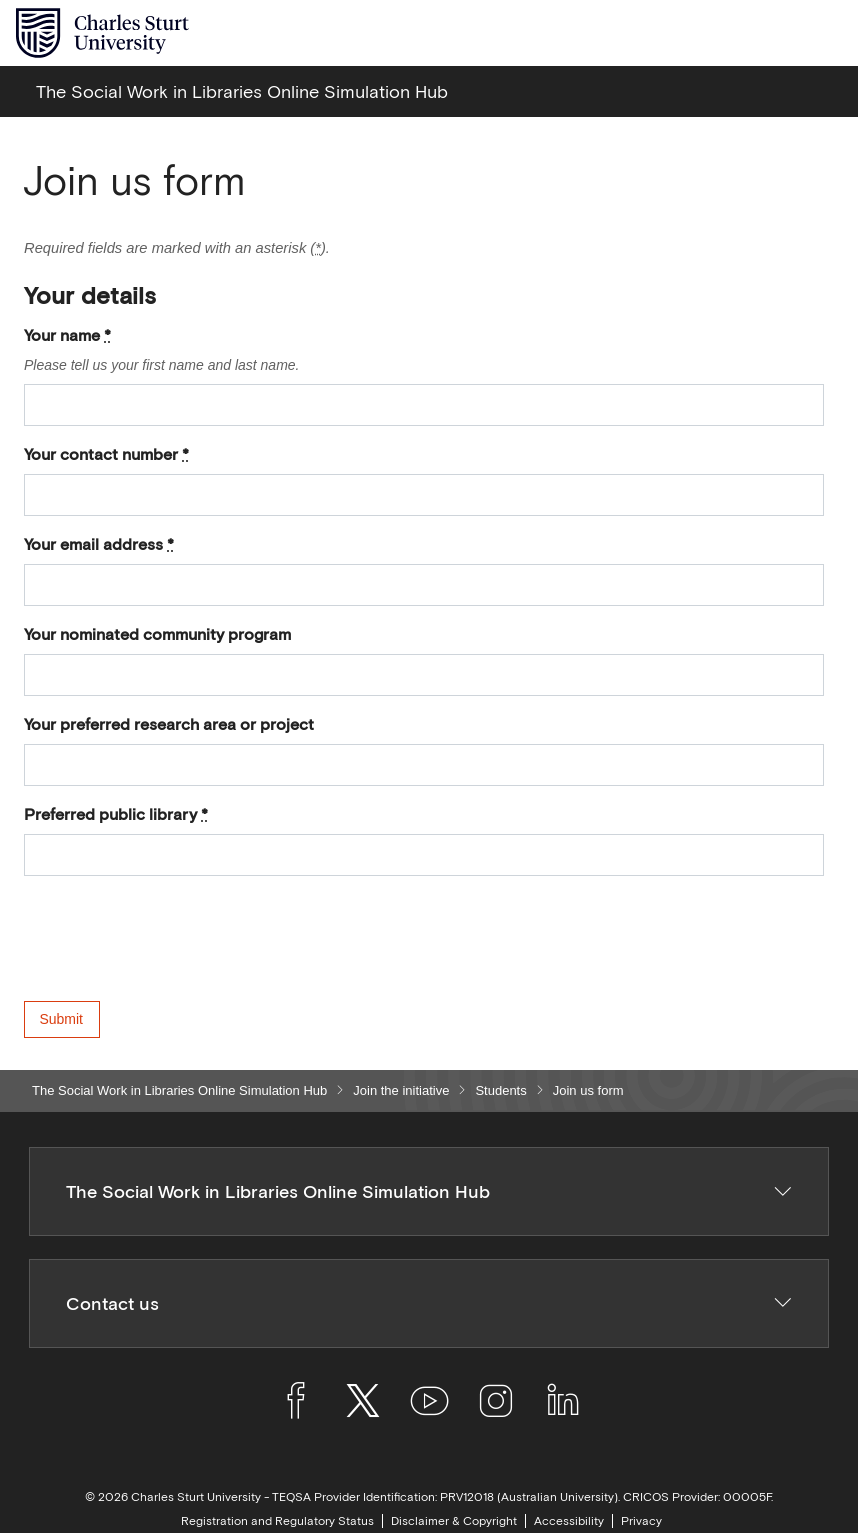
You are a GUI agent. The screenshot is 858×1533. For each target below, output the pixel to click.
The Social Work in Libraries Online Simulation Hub (179, 1090)
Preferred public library (116, 814)
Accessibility (569, 1521)
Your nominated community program (157, 634)
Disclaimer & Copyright (454, 1521)
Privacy (641, 1521)
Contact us (429, 1303)
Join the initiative (401, 1090)
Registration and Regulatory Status (277, 1521)
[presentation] (176, 962)
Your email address (99, 544)
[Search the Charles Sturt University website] (779, 33)
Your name (67, 335)
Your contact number (106, 454)
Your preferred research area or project (169, 724)
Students (500, 1090)
